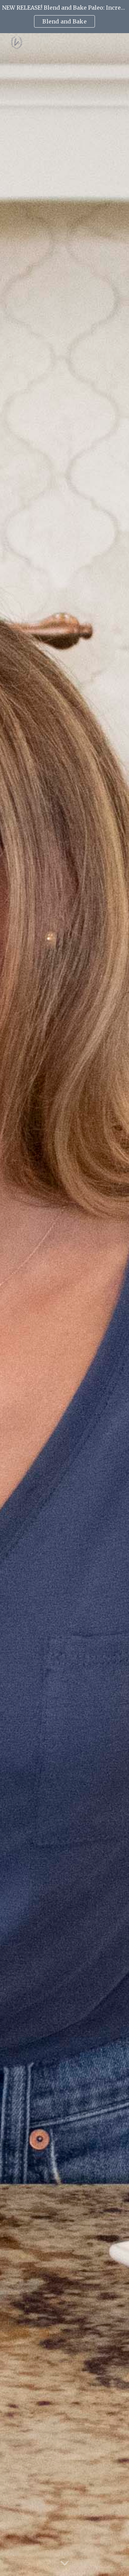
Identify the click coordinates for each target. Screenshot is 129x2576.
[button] (64, 2563)
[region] (64, 16)
